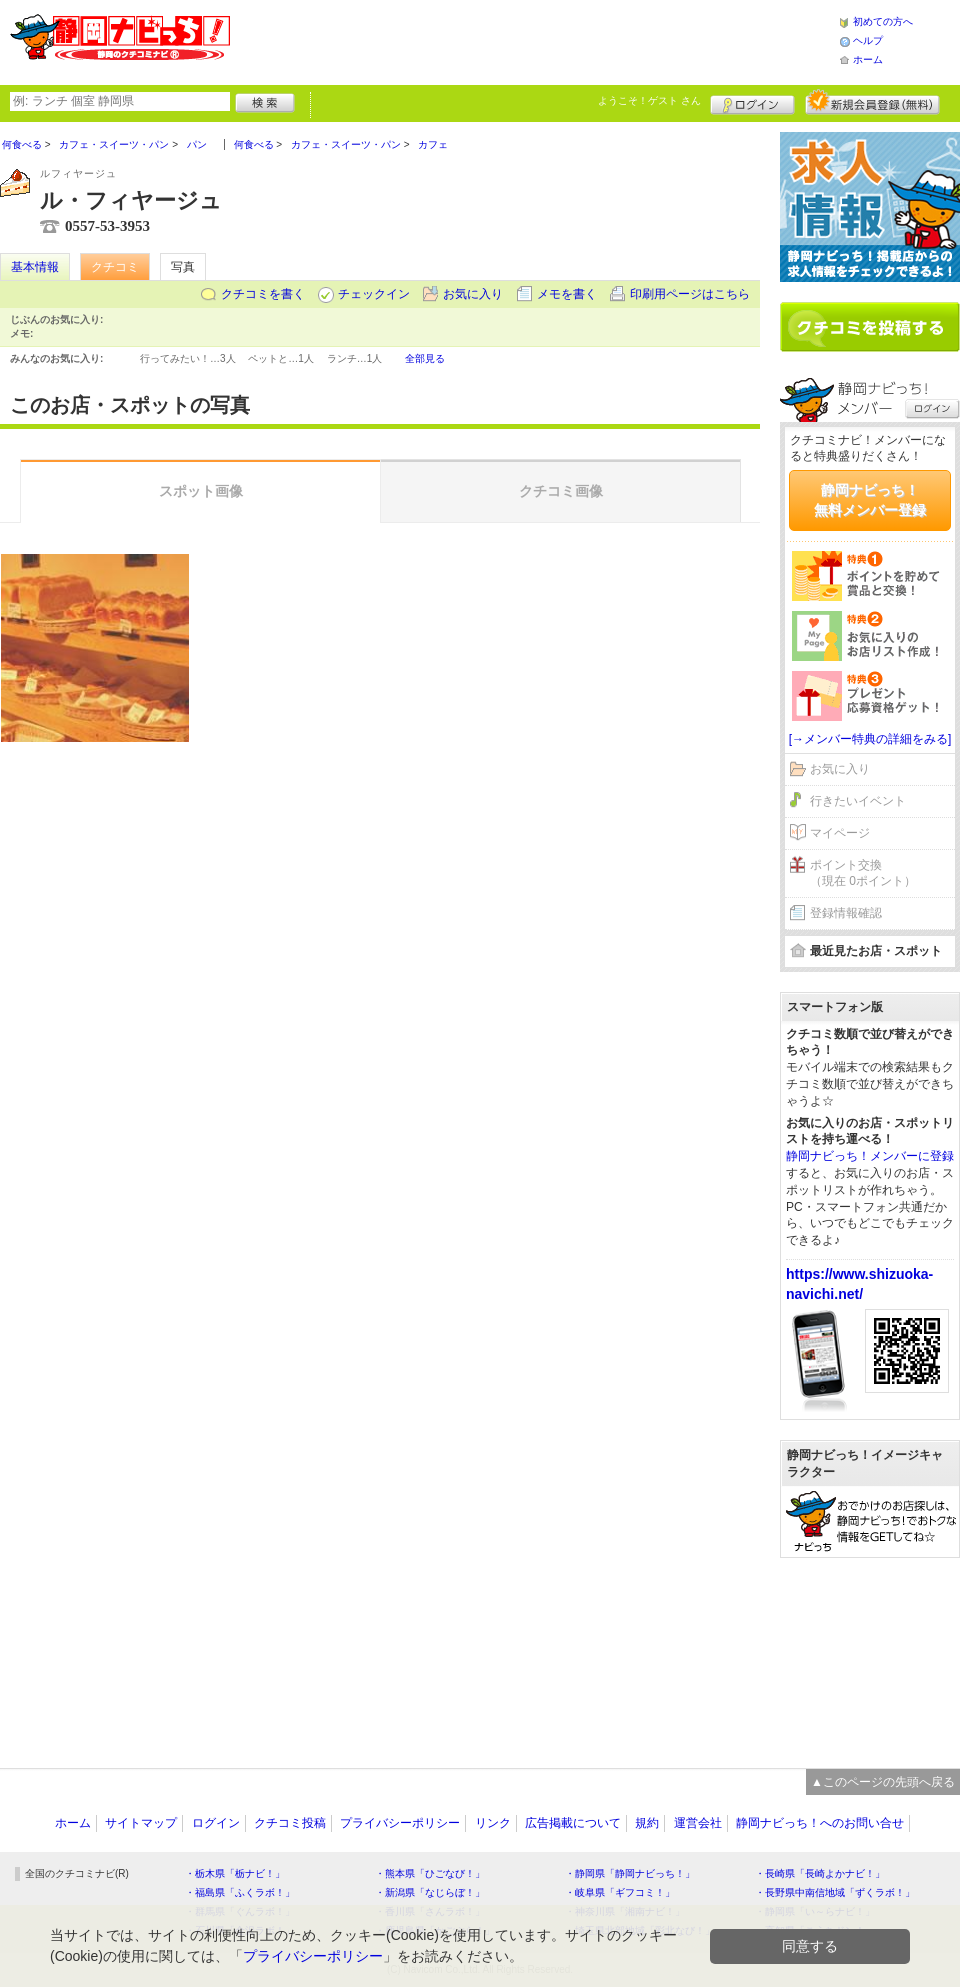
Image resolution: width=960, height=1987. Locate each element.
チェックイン (374, 294)
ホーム (868, 59)
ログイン (752, 102)
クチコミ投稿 (290, 1823)
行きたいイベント (858, 801)
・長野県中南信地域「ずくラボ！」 (835, 1892)
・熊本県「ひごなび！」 (430, 1873)
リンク (493, 1823)
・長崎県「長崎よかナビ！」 (820, 1873)
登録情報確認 (846, 913)
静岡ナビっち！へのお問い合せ (820, 1823)
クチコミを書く (263, 294)
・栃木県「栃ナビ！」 (235, 1873)
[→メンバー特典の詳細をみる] (870, 739)
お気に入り (473, 294)
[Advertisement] (870, 1653)
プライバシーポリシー (400, 1823)
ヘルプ (868, 40)
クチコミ (115, 267)
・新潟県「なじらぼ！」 (430, 1892)
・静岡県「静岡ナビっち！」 (630, 1873)
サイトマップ (141, 1823)
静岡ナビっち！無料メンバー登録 (870, 500)
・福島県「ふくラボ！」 (240, 1892)
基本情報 (35, 267)
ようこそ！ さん (649, 100)
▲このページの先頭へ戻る (883, 1782)
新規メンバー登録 (872, 102)
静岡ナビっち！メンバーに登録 (870, 1156)
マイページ (840, 833)
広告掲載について (573, 1823)
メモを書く (567, 294)
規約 (647, 1823)
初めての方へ (883, 21)
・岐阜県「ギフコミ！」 (620, 1892)
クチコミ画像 (561, 491)
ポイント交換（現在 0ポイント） (863, 873)
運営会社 (698, 1823)
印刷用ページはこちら (690, 294)
